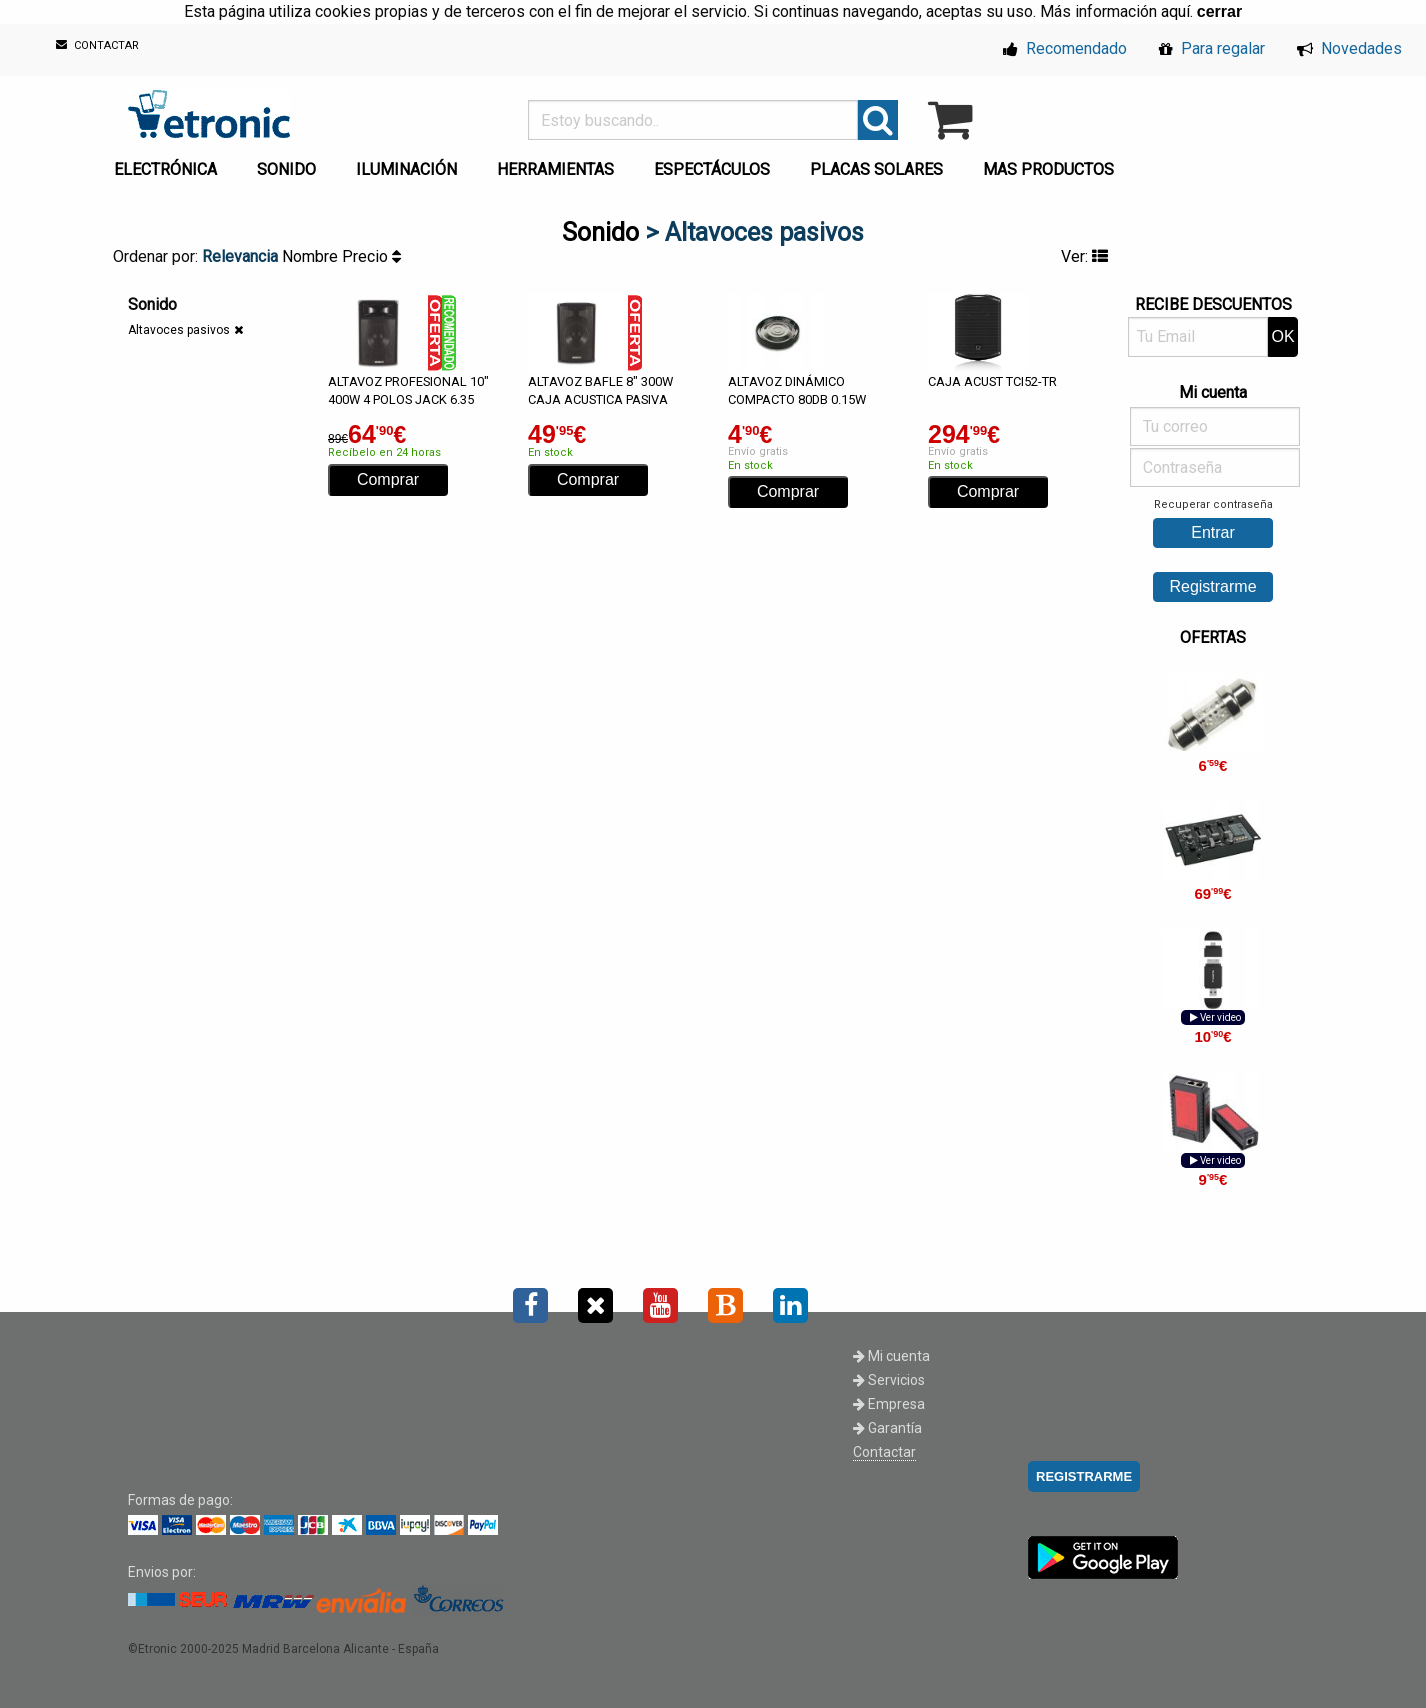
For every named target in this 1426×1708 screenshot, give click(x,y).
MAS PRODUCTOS (1048, 169)
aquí (1175, 11)
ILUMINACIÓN (406, 169)
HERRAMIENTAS (555, 169)
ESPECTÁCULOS (712, 169)
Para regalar (1212, 48)
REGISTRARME (1084, 1476)
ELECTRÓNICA (165, 169)
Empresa (889, 1404)
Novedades (1349, 48)
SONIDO (286, 169)
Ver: (1084, 256)
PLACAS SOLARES (876, 169)
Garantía (887, 1428)
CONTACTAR (97, 45)
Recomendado (1065, 48)
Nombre (312, 256)
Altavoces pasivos (179, 330)
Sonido (600, 232)
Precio (371, 256)
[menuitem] (169, 164)
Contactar (884, 1452)
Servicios (889, 1380)
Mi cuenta (891, 1356)
